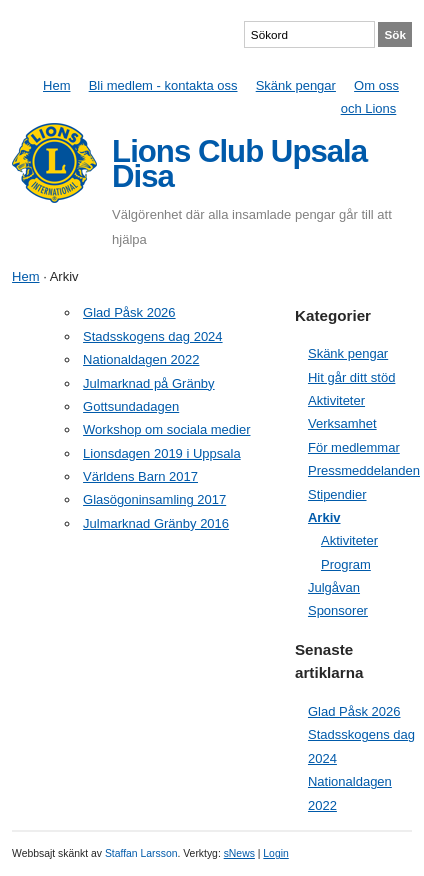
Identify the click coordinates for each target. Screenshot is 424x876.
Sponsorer (338, 610)
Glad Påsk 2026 (129, 312)
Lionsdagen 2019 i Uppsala (162, 453)
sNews (239, 853)
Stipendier (337, 494)
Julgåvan (334, 587)
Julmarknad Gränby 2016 (156, 523)
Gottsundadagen (131, 406)
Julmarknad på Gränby (149, 383)
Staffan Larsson (141, 853)
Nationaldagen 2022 (141, 359)
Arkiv (324, 517)
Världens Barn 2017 (140, 476)
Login (275, 853)
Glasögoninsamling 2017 (154, 499)
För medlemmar (354, 447)
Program (346, 564)
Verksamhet (342, 423)
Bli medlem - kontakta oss (163, 85)
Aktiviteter (336, 400)
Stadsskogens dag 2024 (153, 336)
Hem (56, 85)
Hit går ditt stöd (351, 377)
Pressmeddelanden (364, 470)
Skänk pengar (296, 85)
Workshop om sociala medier (166, 429)
